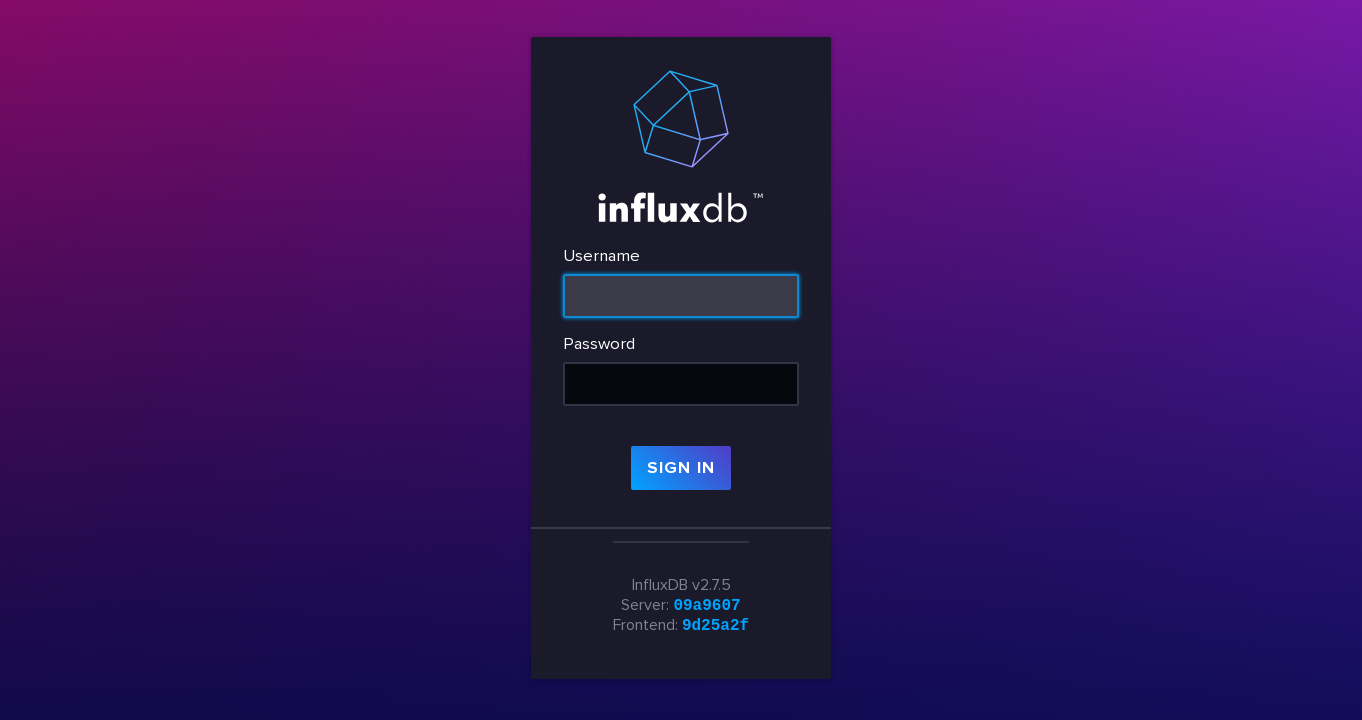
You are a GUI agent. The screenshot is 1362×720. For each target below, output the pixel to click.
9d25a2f (715, 626)
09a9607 (706, 604)
